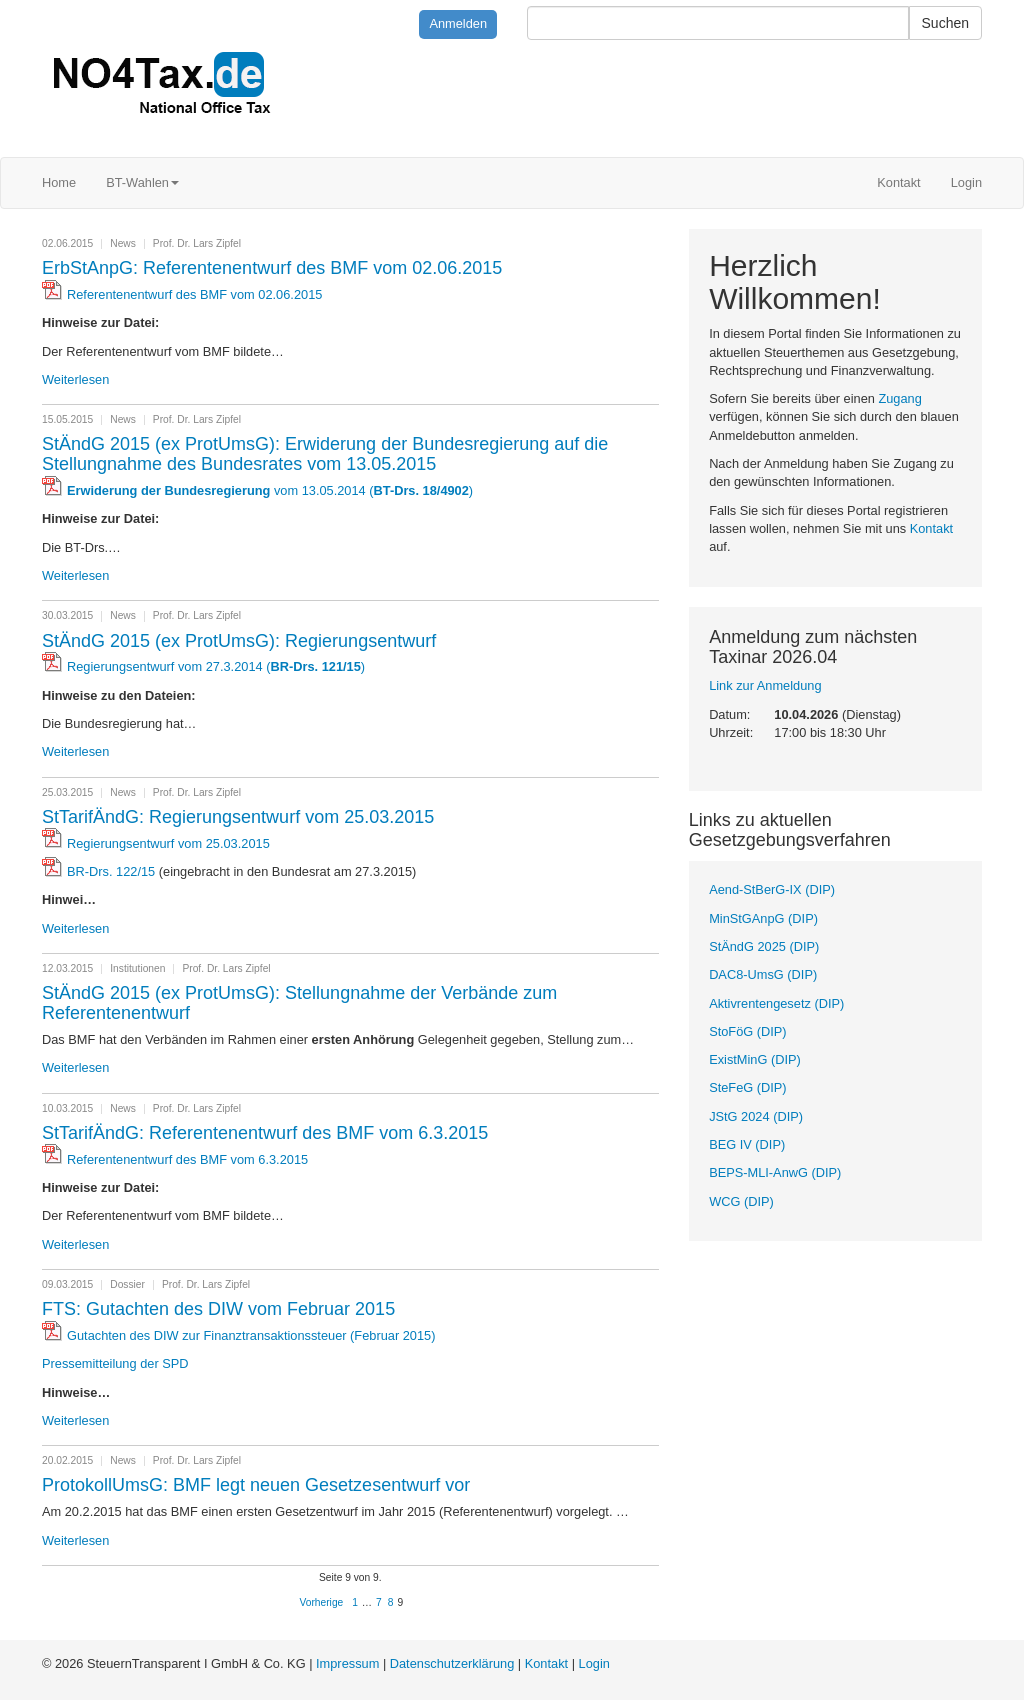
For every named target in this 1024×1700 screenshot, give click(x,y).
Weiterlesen (75, 379)
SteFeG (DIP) (748, 1087)
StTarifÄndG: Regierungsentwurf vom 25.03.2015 (238, 817)
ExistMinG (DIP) (755, 1059)
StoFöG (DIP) (748, 1031)
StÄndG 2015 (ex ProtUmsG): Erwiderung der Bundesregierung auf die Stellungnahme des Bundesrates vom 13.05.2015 (325, 454)
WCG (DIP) (741, 1201)
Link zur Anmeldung (765, 685)
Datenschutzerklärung (452, 1663)
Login (966, 182)
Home (59, 182)
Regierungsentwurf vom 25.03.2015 (168, 843)
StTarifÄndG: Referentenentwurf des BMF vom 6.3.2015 (265, 1133)
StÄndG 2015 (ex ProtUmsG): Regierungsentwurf (239, 641)
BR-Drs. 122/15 (111, 871)
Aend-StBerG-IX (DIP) (772, 889)
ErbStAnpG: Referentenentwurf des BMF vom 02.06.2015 (272, 268)
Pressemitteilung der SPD (115, 1363)
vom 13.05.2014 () (270, 490)
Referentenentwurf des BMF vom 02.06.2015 (194, 294)
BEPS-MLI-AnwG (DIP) (775, 1172)
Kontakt (898, 182)
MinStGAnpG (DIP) (763, 918)
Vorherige (322, 1602)
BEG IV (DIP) (747, 1144)
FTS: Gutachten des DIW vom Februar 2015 (218, 1309)
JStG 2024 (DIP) (756, 1116)
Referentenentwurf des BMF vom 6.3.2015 (187, 1159)
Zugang (899, 398)
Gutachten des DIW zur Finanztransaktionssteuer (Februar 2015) (251, 1335)
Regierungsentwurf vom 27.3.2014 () (216, 666)
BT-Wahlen (142, 182)
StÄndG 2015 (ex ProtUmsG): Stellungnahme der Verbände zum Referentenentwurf (299, 1003)
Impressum (347, 1663)
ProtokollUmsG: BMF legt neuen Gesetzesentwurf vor (256, 1485)
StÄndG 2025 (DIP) (764, 946)
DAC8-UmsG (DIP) (763, 974)
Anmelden (458, 23)
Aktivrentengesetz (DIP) (776, 1003)
